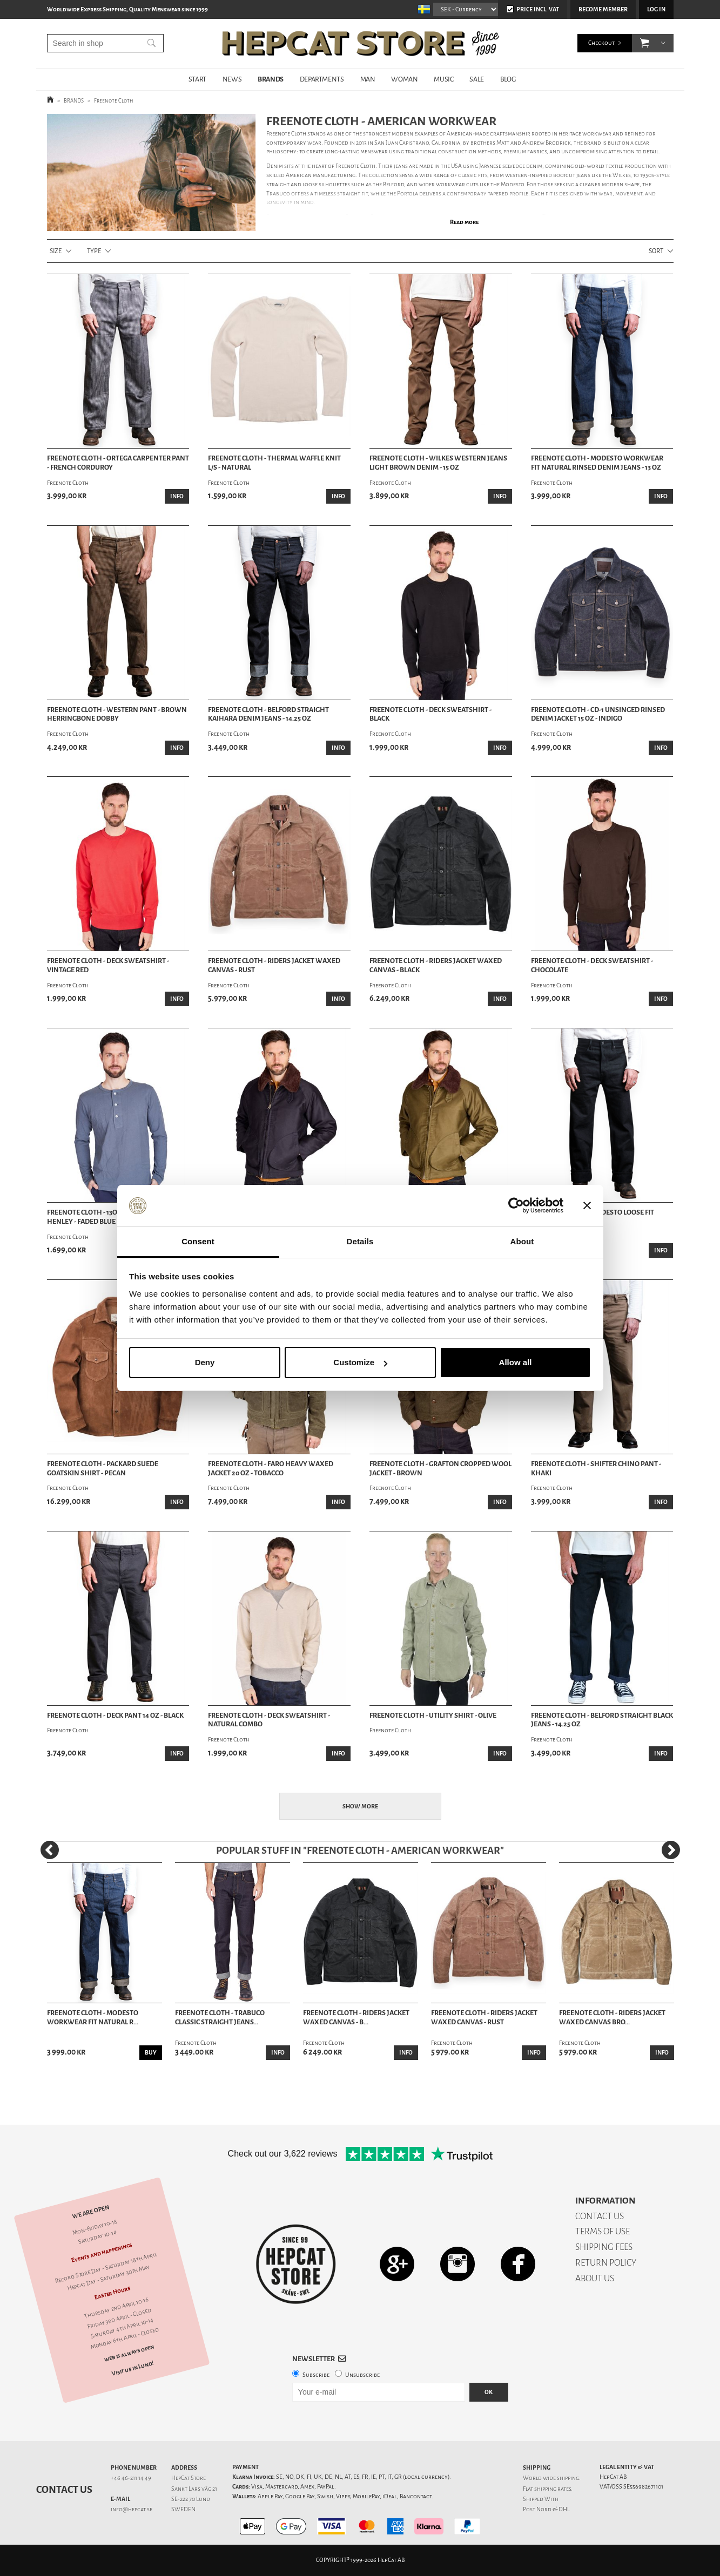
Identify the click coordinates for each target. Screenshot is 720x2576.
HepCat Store (188, 2478)
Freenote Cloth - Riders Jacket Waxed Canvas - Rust (274, 965)
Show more (360, 1806)
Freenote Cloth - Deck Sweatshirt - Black (430, 714)
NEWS (232, 79)
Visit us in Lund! (132, 2368)
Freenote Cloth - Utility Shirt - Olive (432, 1715)
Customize (360, 1362)
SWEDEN (183, 2509)
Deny (205, 1362)
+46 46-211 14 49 (131, 2478)
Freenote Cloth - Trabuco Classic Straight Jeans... (220, 2017)
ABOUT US (594, 2278)
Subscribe (315, 2375)
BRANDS (271, 79)
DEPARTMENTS (322, 79)
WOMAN (404, 79)
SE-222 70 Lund (190, 2499)
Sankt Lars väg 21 (194, 2489)
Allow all (515, 1362)
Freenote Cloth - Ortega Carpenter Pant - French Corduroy (118, 463)
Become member (603, 9)
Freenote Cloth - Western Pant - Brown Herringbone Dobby (117, 714)
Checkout (601, 43)
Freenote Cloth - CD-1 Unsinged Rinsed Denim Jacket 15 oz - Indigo (598, 714)
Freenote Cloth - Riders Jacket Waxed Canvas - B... (356, 2017)
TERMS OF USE (602, 2231)
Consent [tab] (197, 1241)
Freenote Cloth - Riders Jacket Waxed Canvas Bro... (612, 2017)
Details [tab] (360, 1241)
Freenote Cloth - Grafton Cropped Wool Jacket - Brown (440, 1468)
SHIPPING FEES (603, 2247)
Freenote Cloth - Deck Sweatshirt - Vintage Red (108, 965)
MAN (367, 79)
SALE (476, 79)
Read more (464, 222)
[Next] (671, 1850)
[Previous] (50, 1850)
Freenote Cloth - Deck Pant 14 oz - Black (115, 1715)
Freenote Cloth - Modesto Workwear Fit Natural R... (92, 2017)
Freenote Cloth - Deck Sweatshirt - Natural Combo (269, 1720)
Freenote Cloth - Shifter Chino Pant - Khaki (596, 1468)
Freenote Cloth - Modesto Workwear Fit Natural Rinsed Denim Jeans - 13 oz (597, 463)
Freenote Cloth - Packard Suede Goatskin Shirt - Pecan (102, 1468)
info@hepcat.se (131, 2509)
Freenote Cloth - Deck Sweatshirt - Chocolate (592, 965)
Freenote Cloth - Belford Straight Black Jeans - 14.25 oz (602, 1720)
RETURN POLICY (605, 2262)
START (197, 79)
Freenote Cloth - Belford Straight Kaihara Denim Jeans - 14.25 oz (268, 714)
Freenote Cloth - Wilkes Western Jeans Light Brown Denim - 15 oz (438, 463)
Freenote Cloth (113, 100)
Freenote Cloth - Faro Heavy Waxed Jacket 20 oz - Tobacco (270, 1468)
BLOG (507, 79)
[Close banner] (587, 1206)
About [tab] (522, 1241)
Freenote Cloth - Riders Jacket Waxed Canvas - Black (435, 965)
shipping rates (552, 2489)
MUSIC (443, 79)
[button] (644, 43)
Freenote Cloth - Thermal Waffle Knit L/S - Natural (274, 463)
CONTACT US (599, 2216)
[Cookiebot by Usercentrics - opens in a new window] (516, 1206)
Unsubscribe (362, 2375)
